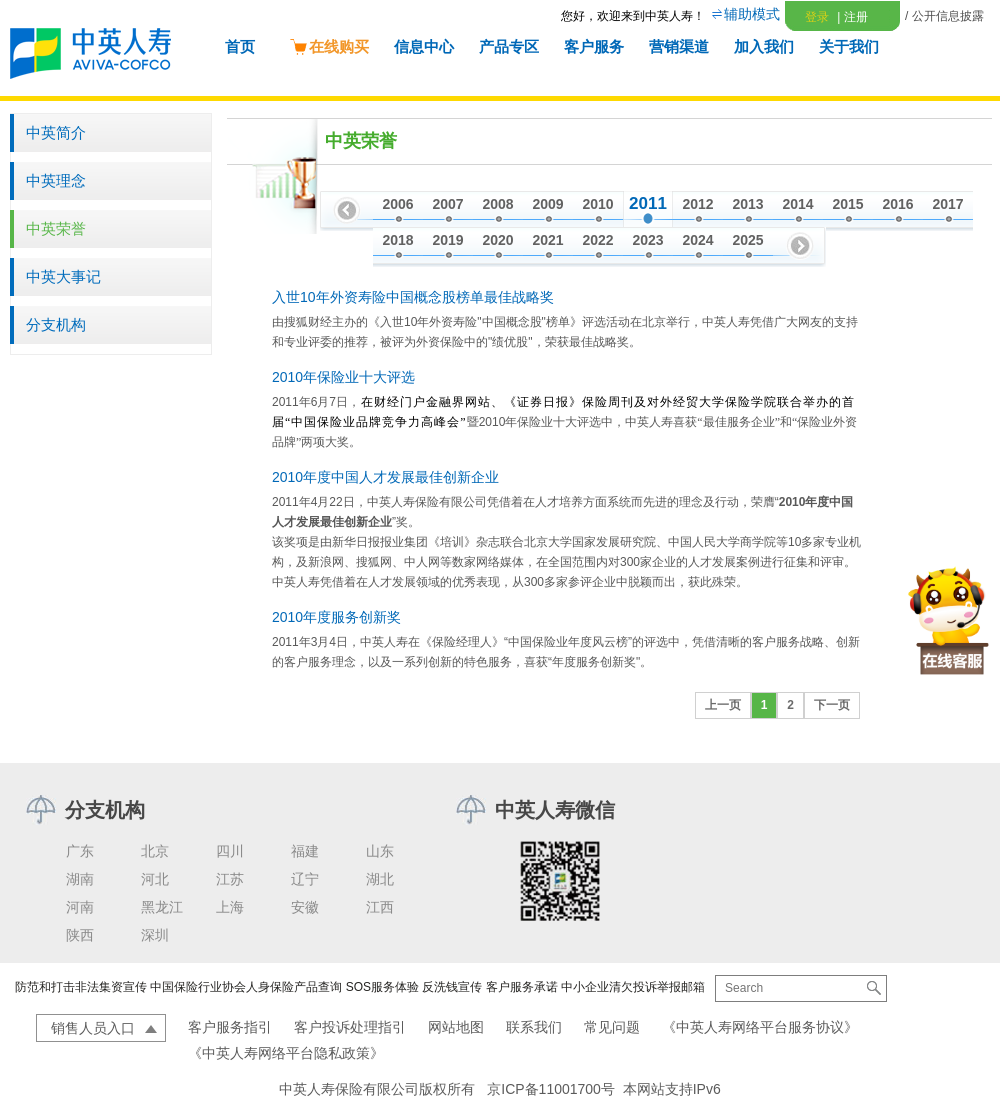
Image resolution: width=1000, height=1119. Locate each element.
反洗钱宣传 (452, 987)
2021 (547, 240)
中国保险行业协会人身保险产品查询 (246, 987)
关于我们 (849, 46)
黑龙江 (162, 907)
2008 (497, 204)
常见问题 (612, 1027)
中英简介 (56, 132)
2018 (397, 240)
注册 (852, 17)
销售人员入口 (93, 1028)
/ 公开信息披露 (944, 16)
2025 (747, 240)
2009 (547, 204)
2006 (397, 204)
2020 (497, 240)
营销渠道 (679, 46)
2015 (847, 204)
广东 (80, 851)
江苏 (230, 879)
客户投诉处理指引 (350, 1027)
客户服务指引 (230, 1027)
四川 (230, 851)
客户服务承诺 (522, 987)
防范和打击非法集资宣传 (81, 987)
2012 (697, 204)
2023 (647, 240)
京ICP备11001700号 (551, 1089)
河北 (155, 879)
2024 (697, 240)
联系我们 (534, 1027)
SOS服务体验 (382, 987)
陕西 (80, 935)
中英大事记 (63, 276)
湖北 (380, 879)
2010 (597, 204)
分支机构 (56, 324)
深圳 (155, 935)
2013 (747, 204)
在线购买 (329, 46)
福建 (305, 851)
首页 (240, 46)
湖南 (80, 879)
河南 (80, 907)
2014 (797, 204)
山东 (380, 851)
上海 (230, 907)
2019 (447, 240)
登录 (817, 17)
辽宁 (305, 879)
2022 (597, 240)
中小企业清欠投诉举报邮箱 (633, 987)
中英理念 (56, 180)
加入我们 (764, 46)
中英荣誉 (56, 228)
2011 (648, 203)
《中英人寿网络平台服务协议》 (760, 1027)
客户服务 (594, 46)
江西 (380, 907)
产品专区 (509, 46)
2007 (447, 204)
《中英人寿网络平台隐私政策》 (286, 1053)
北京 (155, 851)
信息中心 (424, 46)
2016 (897, 204)
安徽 (305, 907)
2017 (947, 204)
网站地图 (456, 1027)
